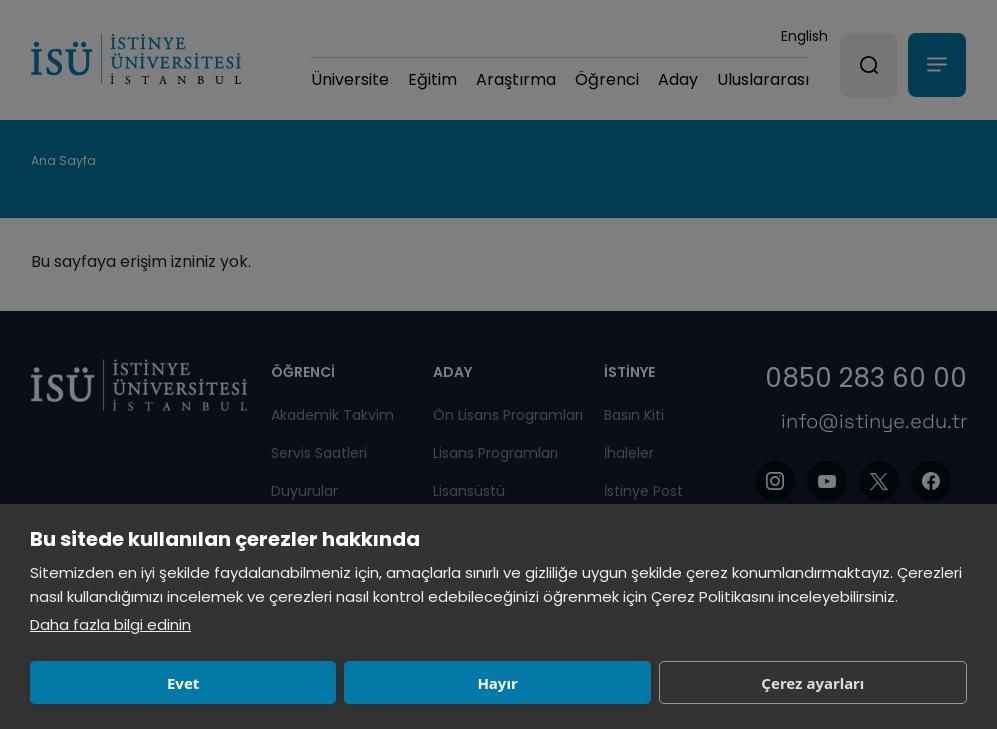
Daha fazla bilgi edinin (110, 624)
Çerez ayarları (508, 683)
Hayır (315, 683)
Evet (122, 683)
